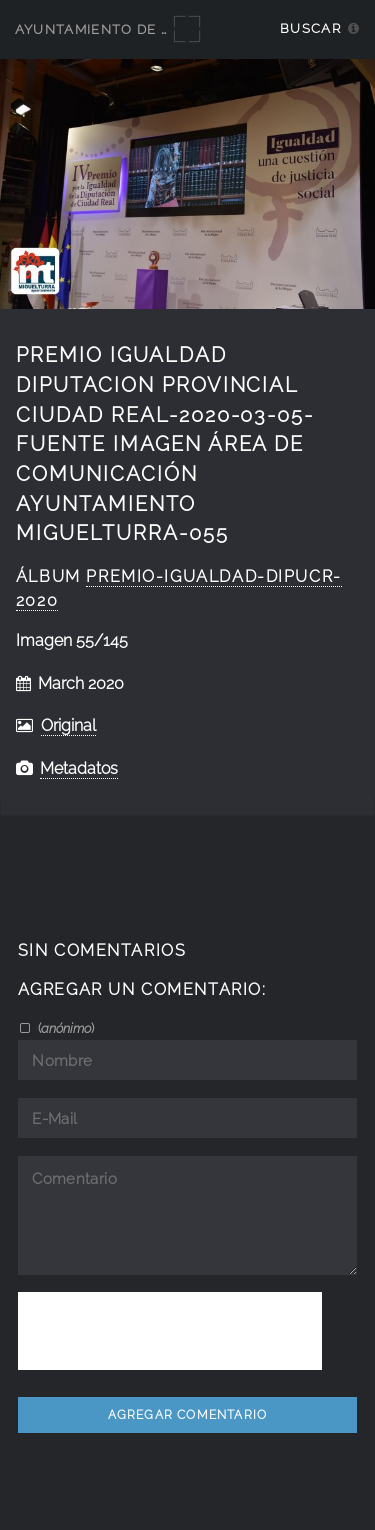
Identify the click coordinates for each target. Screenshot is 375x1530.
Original (68, 725)
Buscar (310, 28)
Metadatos (79, 768)
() (64, 1028)
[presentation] (170, 1331)
